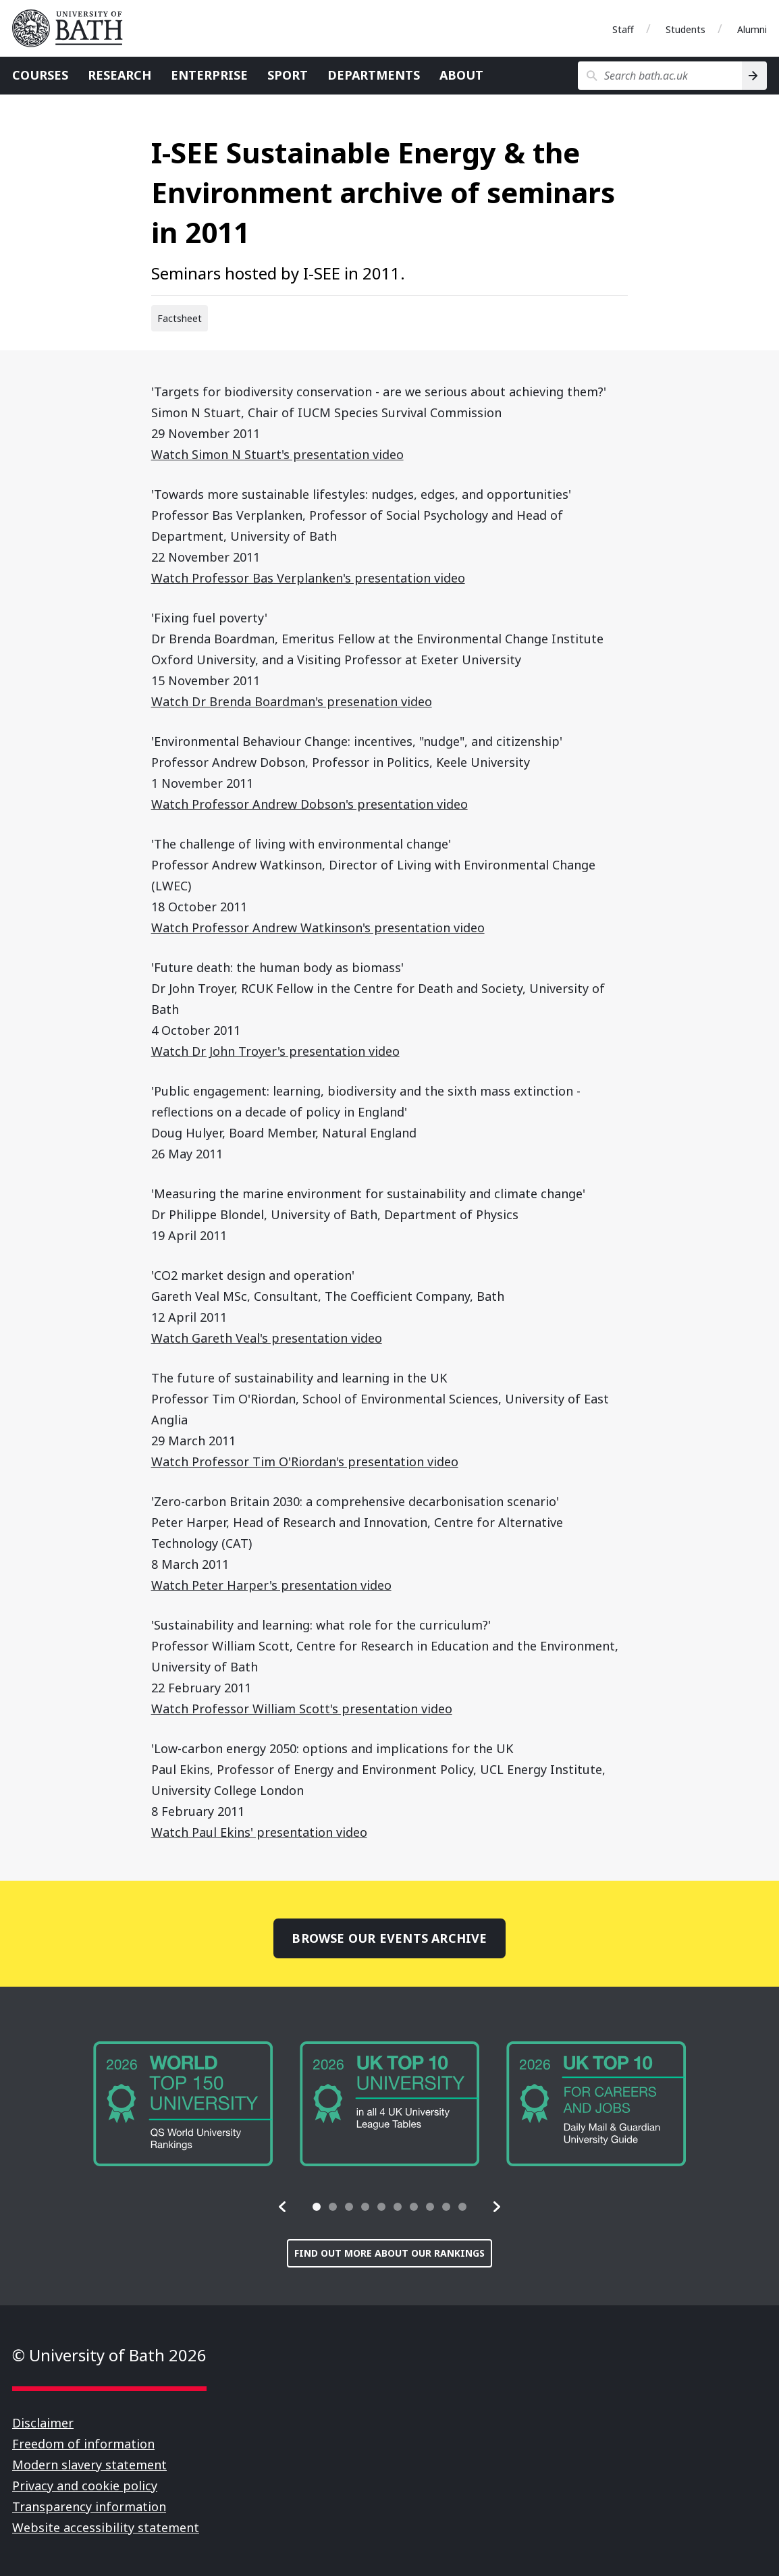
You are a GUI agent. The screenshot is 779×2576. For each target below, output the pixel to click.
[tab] (317, 2207)
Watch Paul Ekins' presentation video (259, 1832)
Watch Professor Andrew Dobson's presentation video (309, 804)
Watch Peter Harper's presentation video (271, 1585)
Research (119, 75)
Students (685, 29)
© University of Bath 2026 (109, 2355)
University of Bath (73, 28)
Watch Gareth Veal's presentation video (266, 1338)
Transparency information (89, 2506)
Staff (623, 29)
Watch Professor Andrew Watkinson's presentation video (318, 927)
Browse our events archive (389, 1938)
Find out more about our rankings (389, 2253)
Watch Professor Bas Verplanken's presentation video (308, 578)
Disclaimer (43, 2423)
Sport (287, 75)
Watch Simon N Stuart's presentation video (277, 454)
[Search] (754, 75)
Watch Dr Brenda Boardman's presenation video (291, 701)
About (461, 75)
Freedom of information (83, 2444)
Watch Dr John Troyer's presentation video (275, 1051)
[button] (282, 2206)
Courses (40, 75)
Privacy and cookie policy (84, 2485)
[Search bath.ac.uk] (660, 75)
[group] (183, 2104)
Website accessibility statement (105, 2527)
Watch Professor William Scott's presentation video (301, 1708)
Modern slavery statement (89, 2465)
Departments (373, 75)
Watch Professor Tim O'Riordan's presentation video (304, 1461)
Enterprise (209, 75)
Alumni (752, 29)
